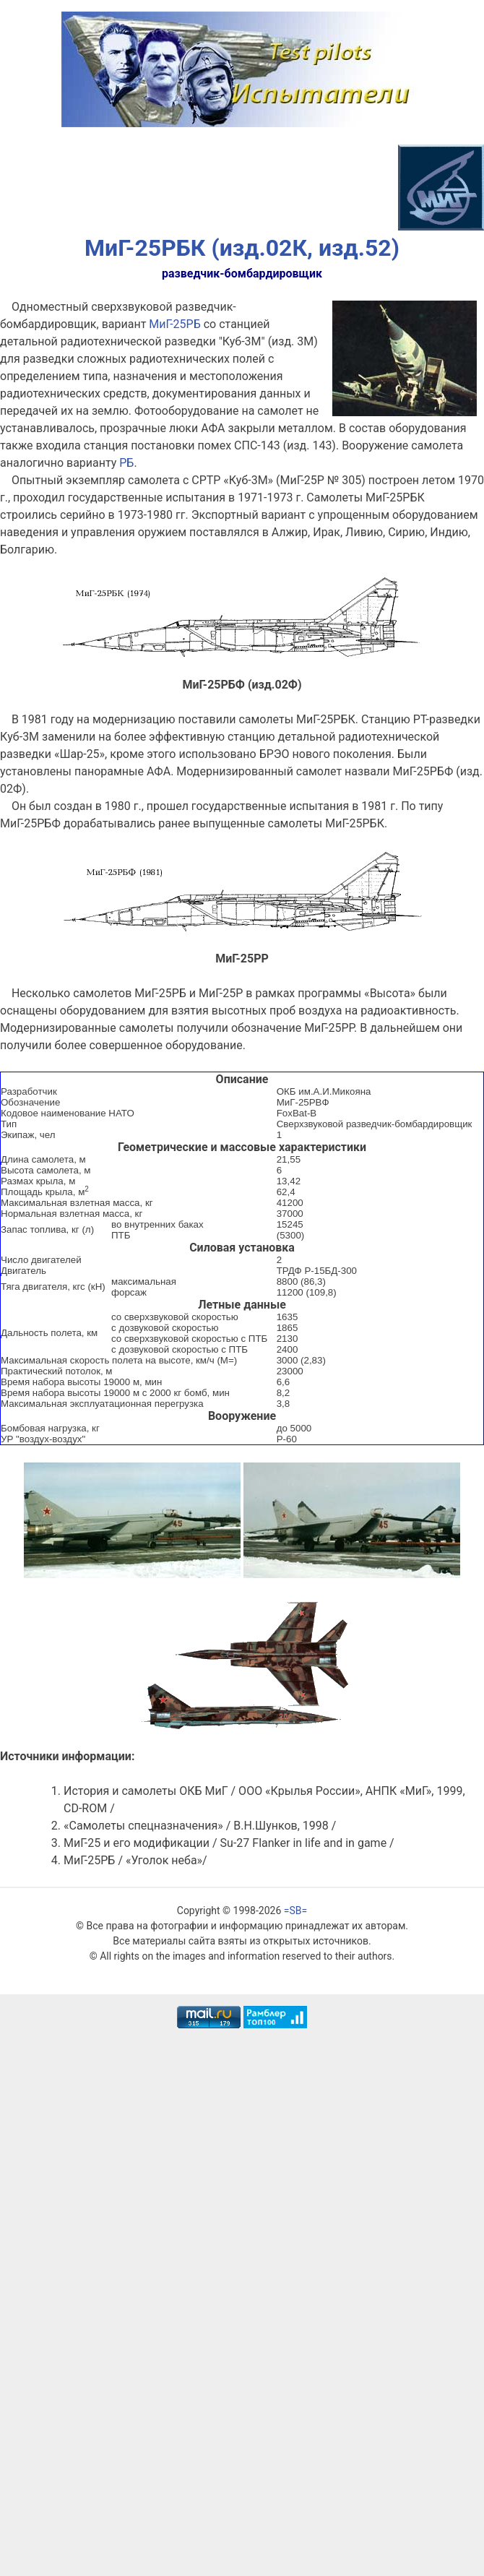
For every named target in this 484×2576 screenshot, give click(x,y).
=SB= (295, 1910)
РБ (126, 463)
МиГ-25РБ (174, 324)
